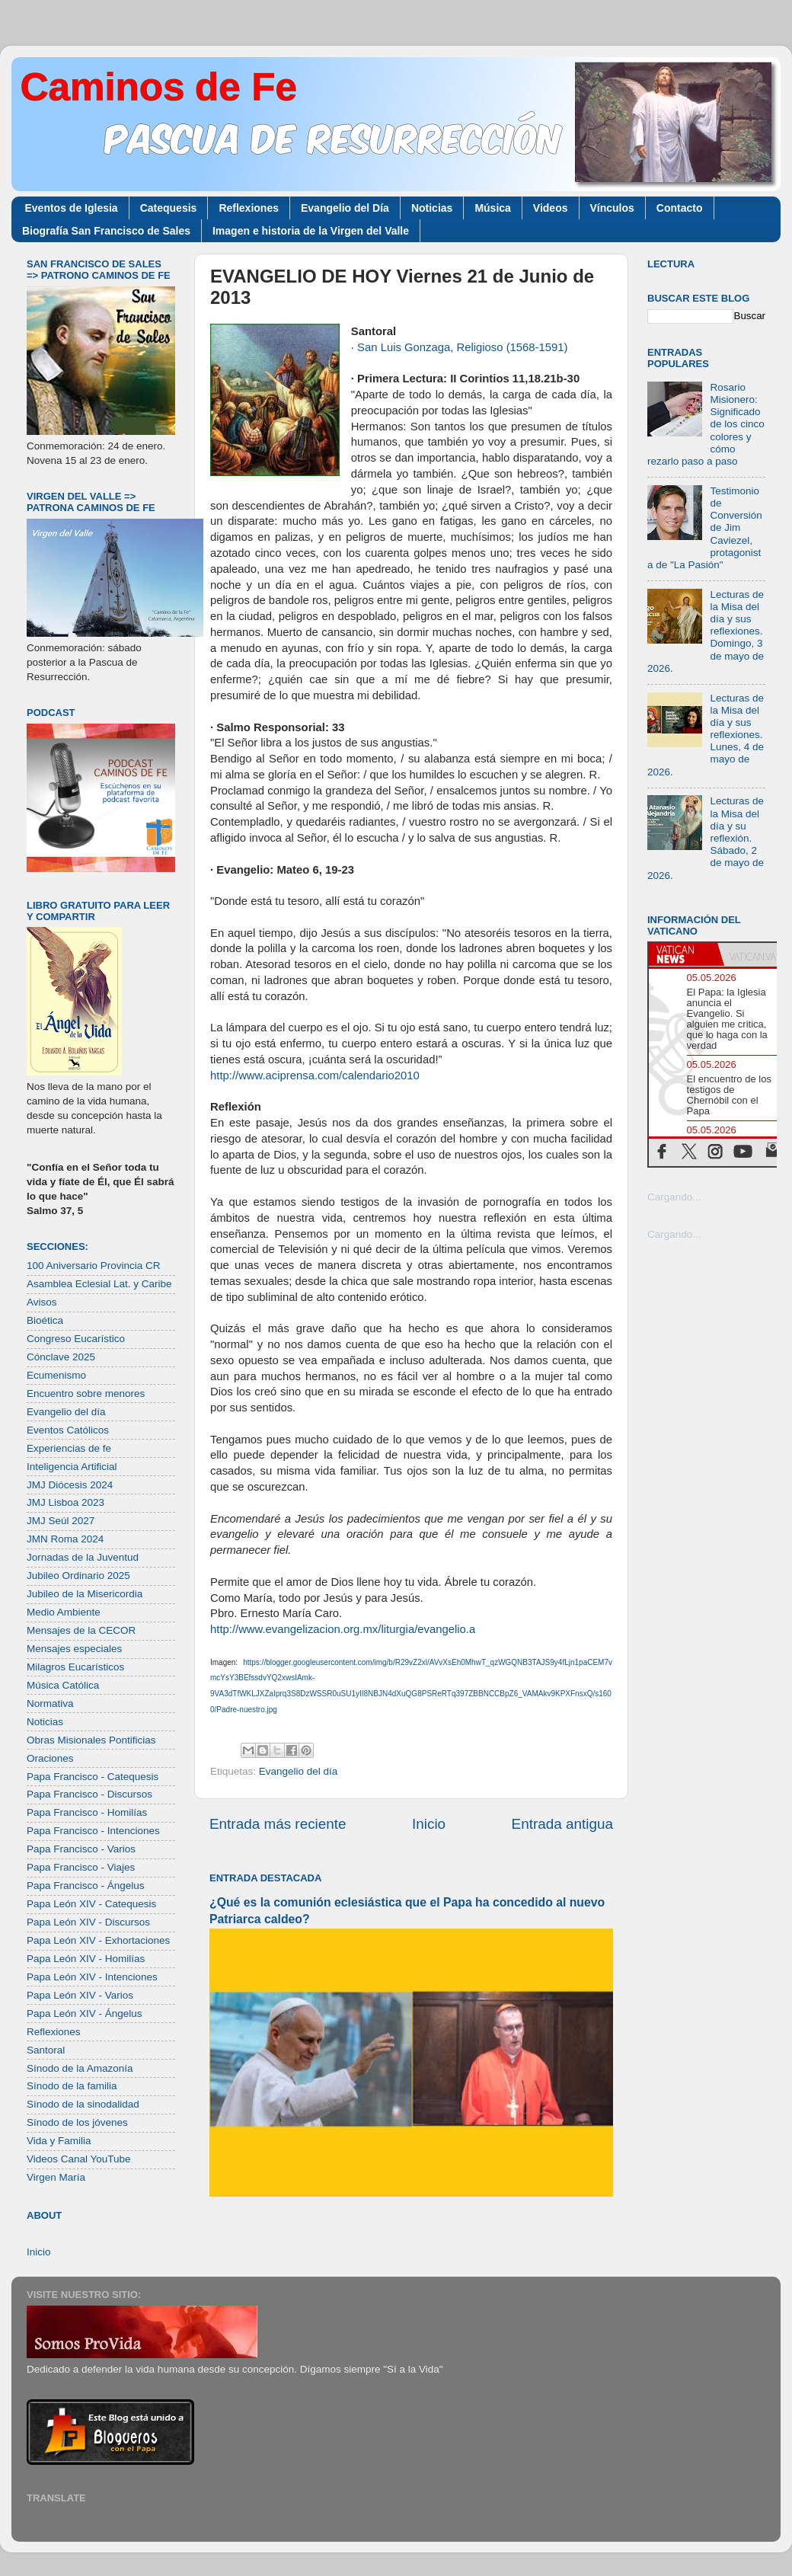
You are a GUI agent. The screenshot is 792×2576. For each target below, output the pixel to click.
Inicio (429, 1824)
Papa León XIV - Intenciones (92, 1977)
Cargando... (674, 1197)
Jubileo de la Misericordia (84, 1594)
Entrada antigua (562, 1824)
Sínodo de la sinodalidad (83, 2104)
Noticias (431, 208)
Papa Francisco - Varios (81, 1849)
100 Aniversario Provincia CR (94, 1265)
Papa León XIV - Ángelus (84, 2013)
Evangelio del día (298, 1771)
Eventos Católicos (68, 1430)
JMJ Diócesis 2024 (70, 1485)
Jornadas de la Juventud (83, 1557)
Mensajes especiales (74, 1648)
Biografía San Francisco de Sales (106, 231)
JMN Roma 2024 (65, 1539)
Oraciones (50, 1758)
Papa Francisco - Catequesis (92, 1776)
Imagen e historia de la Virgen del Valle (310, 231)
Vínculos (612, 208)
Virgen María (56, 2177)
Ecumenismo (56, 1375)
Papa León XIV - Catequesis (91, 1904)
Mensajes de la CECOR (81, 1630)
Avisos (42, 1302)
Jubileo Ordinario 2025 (78, 1575)
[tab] (683, 954)
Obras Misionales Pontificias (91, 1740)
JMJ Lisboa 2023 (65, 1502)
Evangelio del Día (345, 208)
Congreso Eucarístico (76, 1338)
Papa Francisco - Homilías (87, 1812)
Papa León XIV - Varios (80, 1995)
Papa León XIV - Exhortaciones (98, 1940)
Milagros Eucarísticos (75, 1667)
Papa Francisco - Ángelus (86, 1885)
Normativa (50, 1703)
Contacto (679, 208)
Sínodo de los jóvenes (77, 2122)
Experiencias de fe (69, 1448)
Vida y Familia (59, 2140)
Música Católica (63, 1685)
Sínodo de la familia (72, 2086)
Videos (550, 208)
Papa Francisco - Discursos (89, 1794)
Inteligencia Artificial (72, 1466)
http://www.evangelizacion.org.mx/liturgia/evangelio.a (342, 1629)
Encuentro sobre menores (86, 1393)
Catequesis (168, 208)
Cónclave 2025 (61, 1357)
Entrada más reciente (277, 1824)
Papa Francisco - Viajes (81, 1867)
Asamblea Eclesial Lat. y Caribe (99, 1284)
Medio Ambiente (64, 1612)
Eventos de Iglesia (71, 208)
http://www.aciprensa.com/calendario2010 (315, 1075)
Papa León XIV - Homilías (86, 1958)
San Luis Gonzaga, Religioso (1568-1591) (462, 347)
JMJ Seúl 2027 (60, 1520)
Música (492, 208)
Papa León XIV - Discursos (88, 1922)
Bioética (45, 1320)
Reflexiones (249, 208)
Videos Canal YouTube (79, 2159)
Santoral (46, 2050)
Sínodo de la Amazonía (80, 2068)
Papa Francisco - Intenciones (93, 1830)
